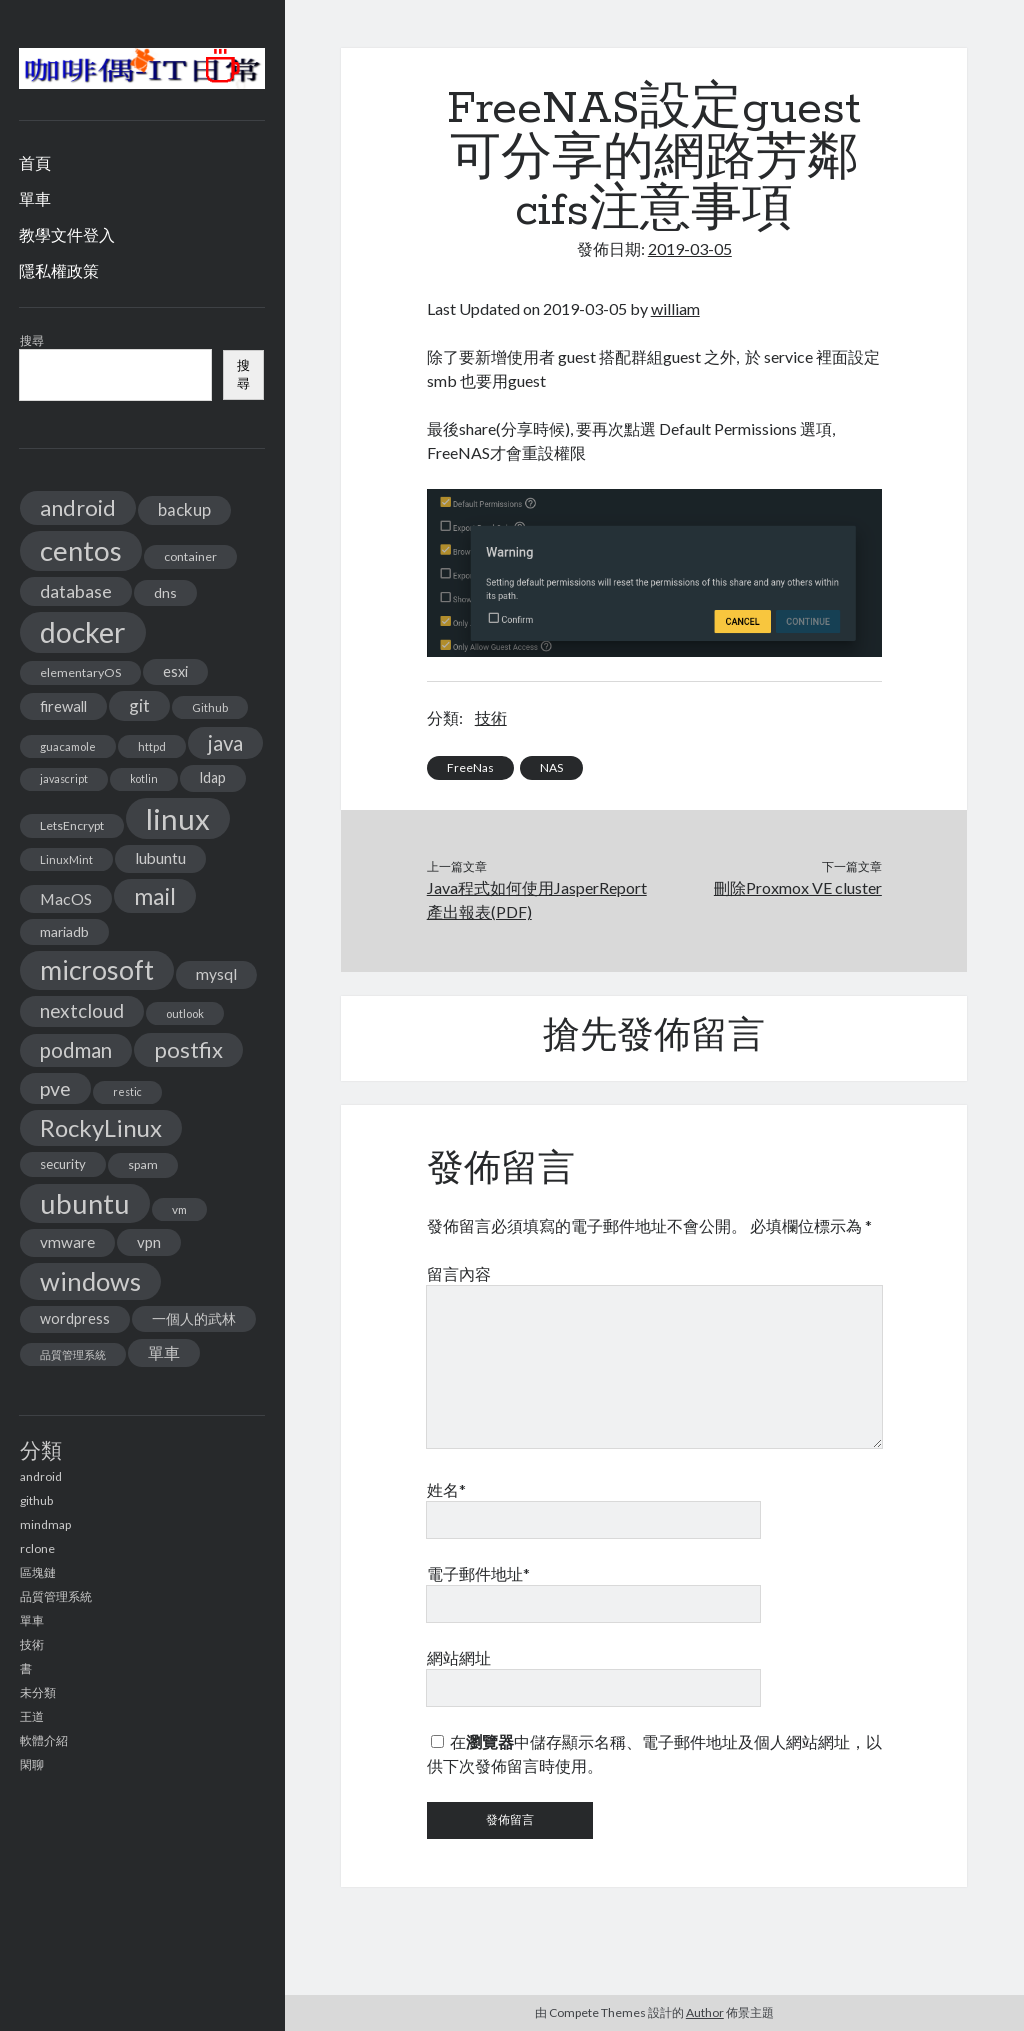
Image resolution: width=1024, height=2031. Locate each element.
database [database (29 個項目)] (76, 591)
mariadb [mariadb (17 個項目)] (64, 931)
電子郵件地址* (478, 1573)
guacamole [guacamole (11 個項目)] (68, 746)
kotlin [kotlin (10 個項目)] (144, 778)
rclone (37, 1548)
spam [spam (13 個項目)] (143, 1164)
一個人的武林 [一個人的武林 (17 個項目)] (194, 1318)
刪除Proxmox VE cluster (798, 887)
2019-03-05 (690, 248)
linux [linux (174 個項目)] (178, 818)
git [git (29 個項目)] (139, 705)
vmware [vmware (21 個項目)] (67, 1242)
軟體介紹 (44, 1740)
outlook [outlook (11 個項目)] (185, 1013)
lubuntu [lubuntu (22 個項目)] (160, 858)
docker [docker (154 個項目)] (83, 632)
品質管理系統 (56, 1596)
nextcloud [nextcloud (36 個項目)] (82, 1010)
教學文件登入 (67, 234)
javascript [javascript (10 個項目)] (64, 778)
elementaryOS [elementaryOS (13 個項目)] (80, 672)
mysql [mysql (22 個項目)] (216, 974)
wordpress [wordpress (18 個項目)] (75, 1318)
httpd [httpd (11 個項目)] (152, 746)
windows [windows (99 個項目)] (90, 1281)
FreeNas (470, 767)
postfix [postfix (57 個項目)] (188, 1049)
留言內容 (459, 1273)
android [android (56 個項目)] (78, 507)
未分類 (38, 1692)
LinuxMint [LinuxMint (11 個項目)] (66, 859)
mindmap (45, 1524)
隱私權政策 (59, 270)
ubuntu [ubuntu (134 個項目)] (85, 1203)
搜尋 (32, 340)
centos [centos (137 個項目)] (81, 550)
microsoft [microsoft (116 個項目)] (97, 970)
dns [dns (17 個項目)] (165, 592)
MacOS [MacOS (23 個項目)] (66, 898)
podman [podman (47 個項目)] (76, 1050)
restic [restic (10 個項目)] (127, 1091)
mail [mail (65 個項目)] (155, 896)
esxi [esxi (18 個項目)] (175, 671)
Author (705, 2012)
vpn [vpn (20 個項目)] (149, 1242)
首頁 (35, 162)
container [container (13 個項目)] (190, 556)
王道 (32, 1716)
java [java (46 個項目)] (225, 743)
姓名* (446, 1489)
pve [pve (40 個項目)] (55, 1088)
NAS (551, 767)
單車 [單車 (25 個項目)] (164, 1352)
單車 (35, 198)
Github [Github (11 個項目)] (210, 707)
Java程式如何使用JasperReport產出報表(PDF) (537, 899)
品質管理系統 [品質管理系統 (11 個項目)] (73, 1354)
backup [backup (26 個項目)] (184, 509)
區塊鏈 (38, 1572)
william (675, 308)
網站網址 (459, 1657)
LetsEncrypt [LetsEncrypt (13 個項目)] (72, 825)
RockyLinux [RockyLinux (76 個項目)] (101, 1127)
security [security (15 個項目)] (63, 1164)
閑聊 (32, 1764)
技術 (32, 1644)
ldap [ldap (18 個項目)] (213, 777)
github (36, 1500)
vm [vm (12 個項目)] (179, 1209)
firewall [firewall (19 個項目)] (63, 706)
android (41, 1476)
